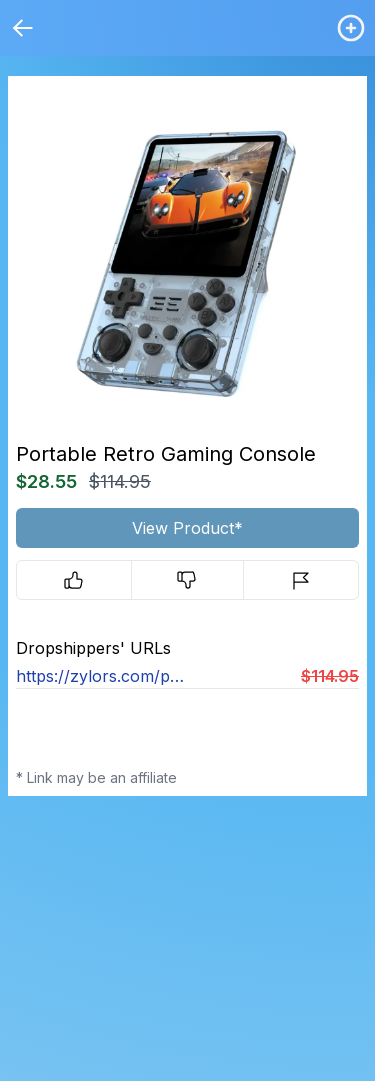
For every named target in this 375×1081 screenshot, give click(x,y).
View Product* (187, 528)
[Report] (301, 580)
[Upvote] (74, 580)
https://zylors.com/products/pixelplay (102, 676)
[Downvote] (188, 580)
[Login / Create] (351, 28)
